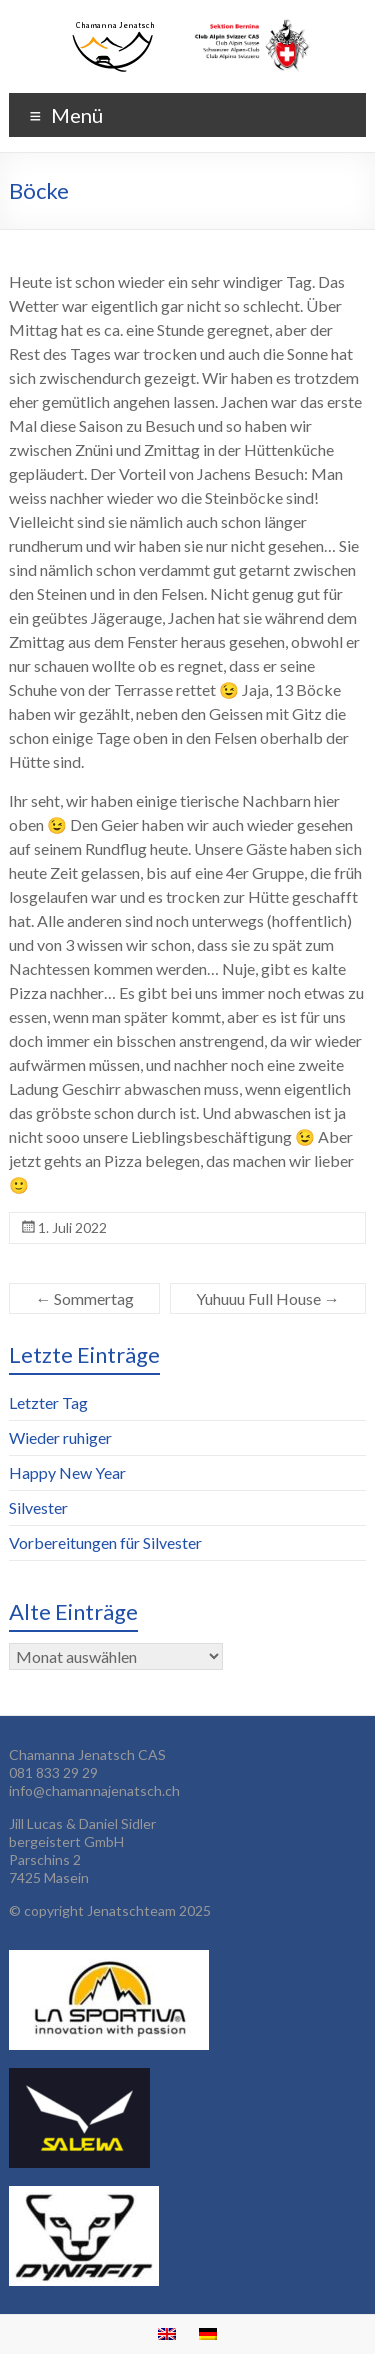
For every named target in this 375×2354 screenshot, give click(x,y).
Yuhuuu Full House (268, 1298)
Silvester (38, 1507)
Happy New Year (67, 1472)
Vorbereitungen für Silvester (105, 1542)
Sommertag (84, 1298)
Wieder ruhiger (60, 1437)
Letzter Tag (48, 1402)
